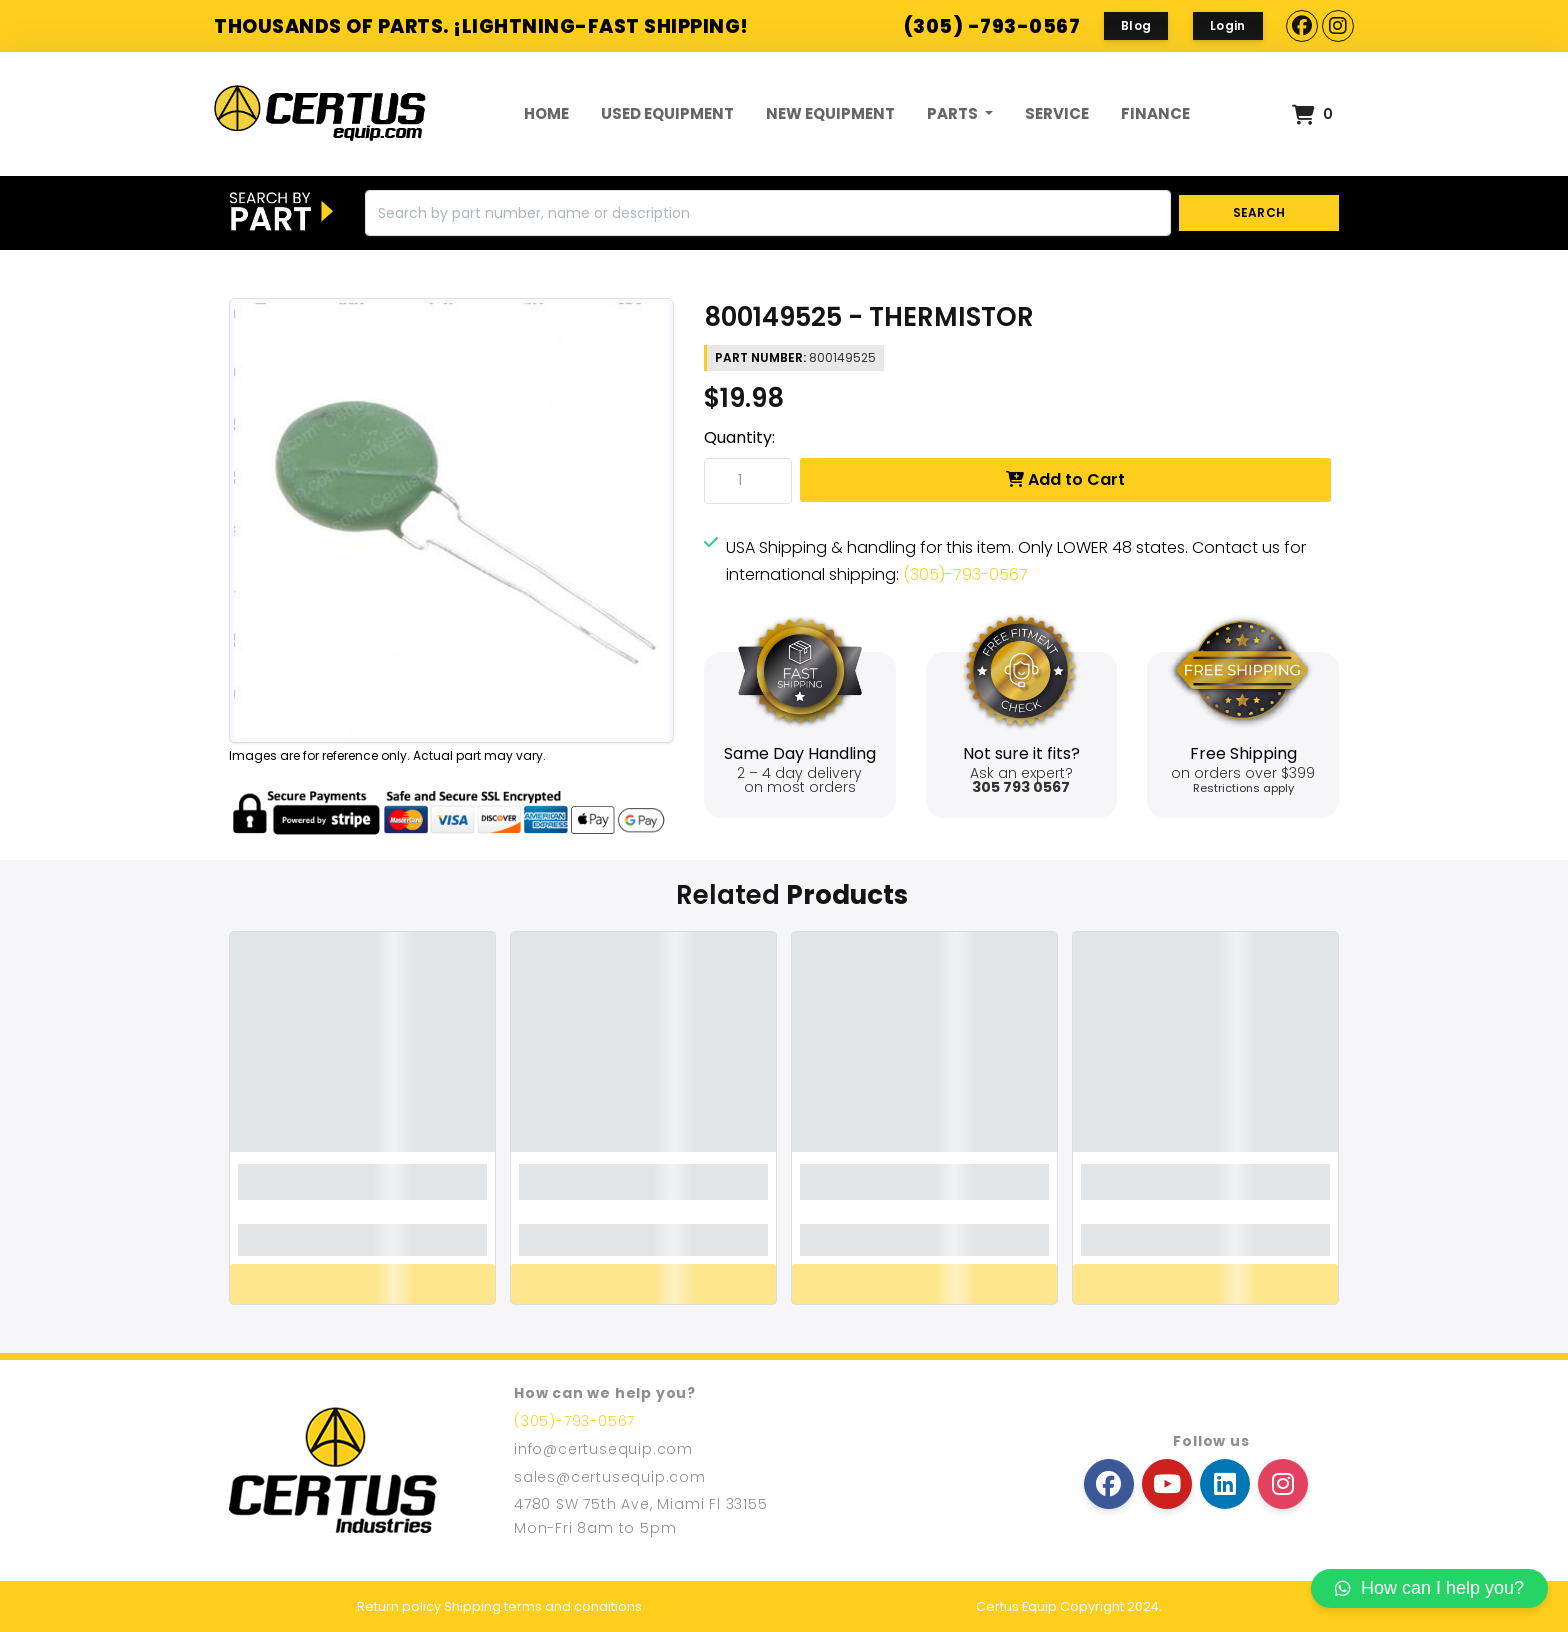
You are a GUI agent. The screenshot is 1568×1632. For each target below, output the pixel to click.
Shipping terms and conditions (543, 1606)
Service (1057, 113)
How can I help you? (1429, 1588)
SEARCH (1259, 212)
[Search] (768, 213)
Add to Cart (1065, 479)
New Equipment (830, 113)
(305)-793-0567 (965, 574)
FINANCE (1155, 113)
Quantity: (739, 437)
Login (1228, 25)
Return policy (399, 1606)
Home (546, 113)
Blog (1136, 25)
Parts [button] (954, 113)
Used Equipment (667, 113)
